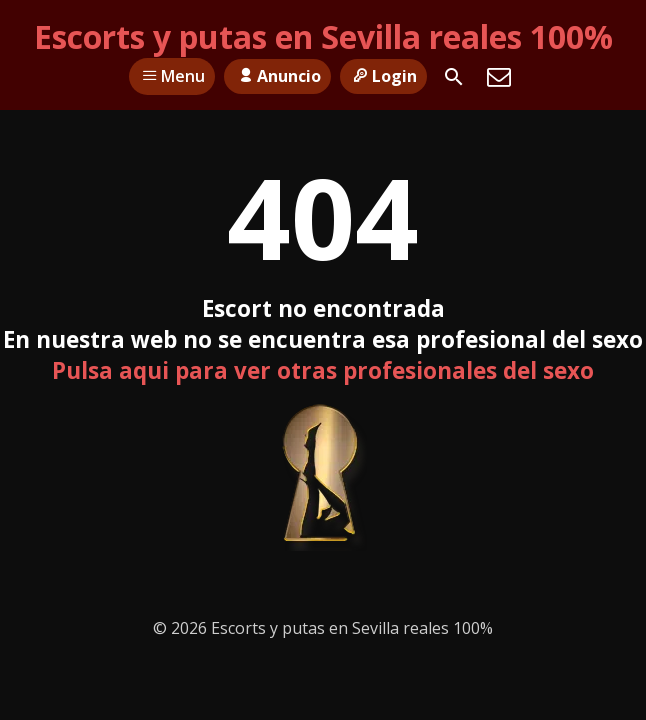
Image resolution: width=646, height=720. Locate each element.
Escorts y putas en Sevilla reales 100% (323, 36)
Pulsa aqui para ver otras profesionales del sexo (323, 370)
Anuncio (277, 76)
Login (383, 76)
